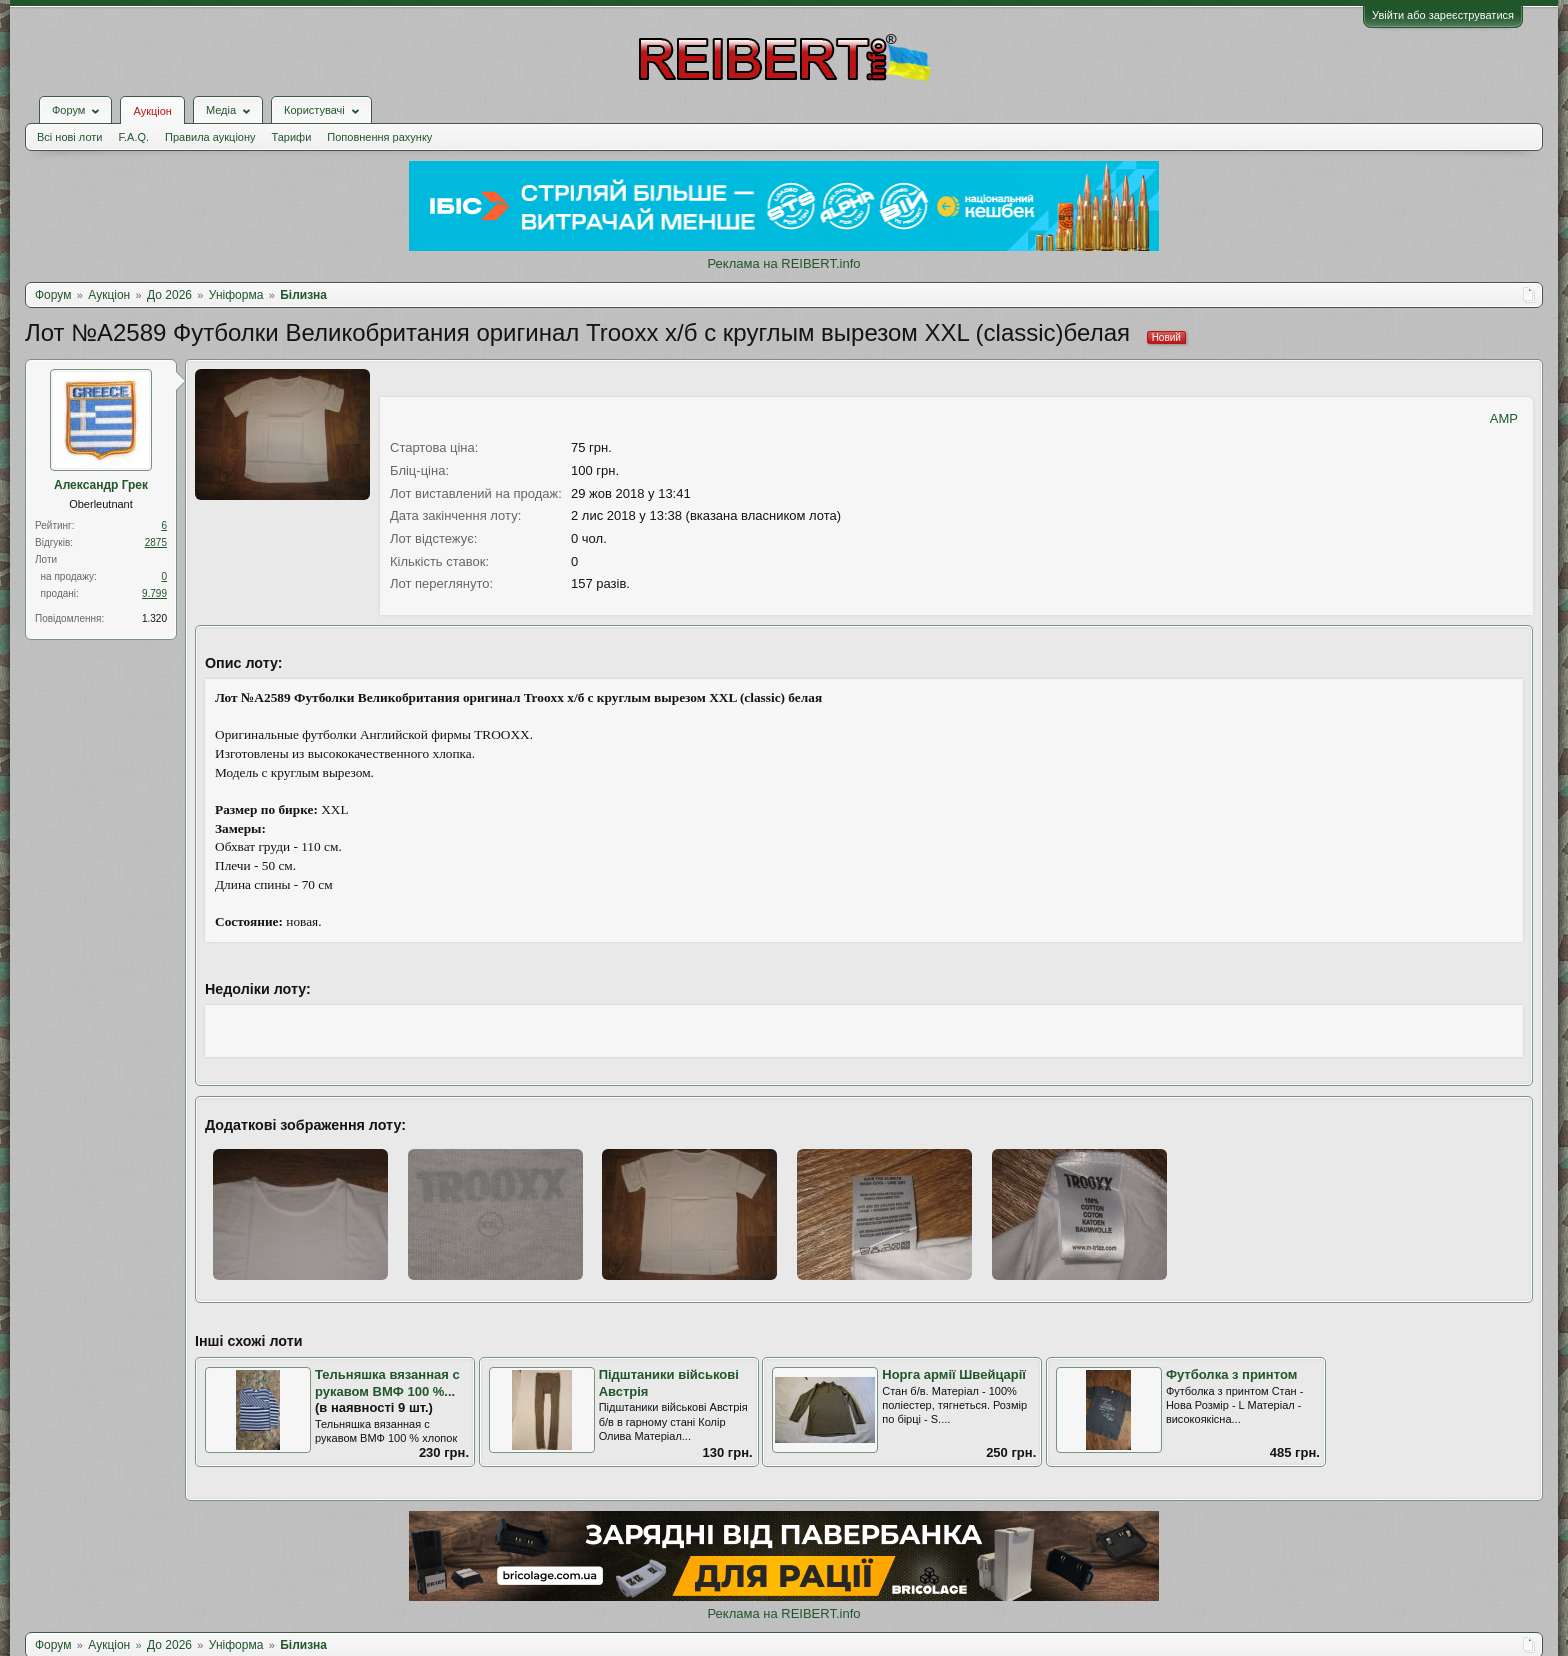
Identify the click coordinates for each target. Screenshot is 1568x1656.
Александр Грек (101, 485)
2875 (156, 542)
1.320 (154, 618)
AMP (1504, 418)
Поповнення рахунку (379, 137)
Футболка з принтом (1231, 1374)
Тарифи (292, 137)
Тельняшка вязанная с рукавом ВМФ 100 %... (387, 1383)
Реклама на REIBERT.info (783, 263)
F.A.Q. (133, 137)
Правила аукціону (210, 137)
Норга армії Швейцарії (954, 1374)
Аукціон (152, 111)
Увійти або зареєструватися (1443, 15)
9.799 (154, 593)
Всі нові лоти (69, 137)
